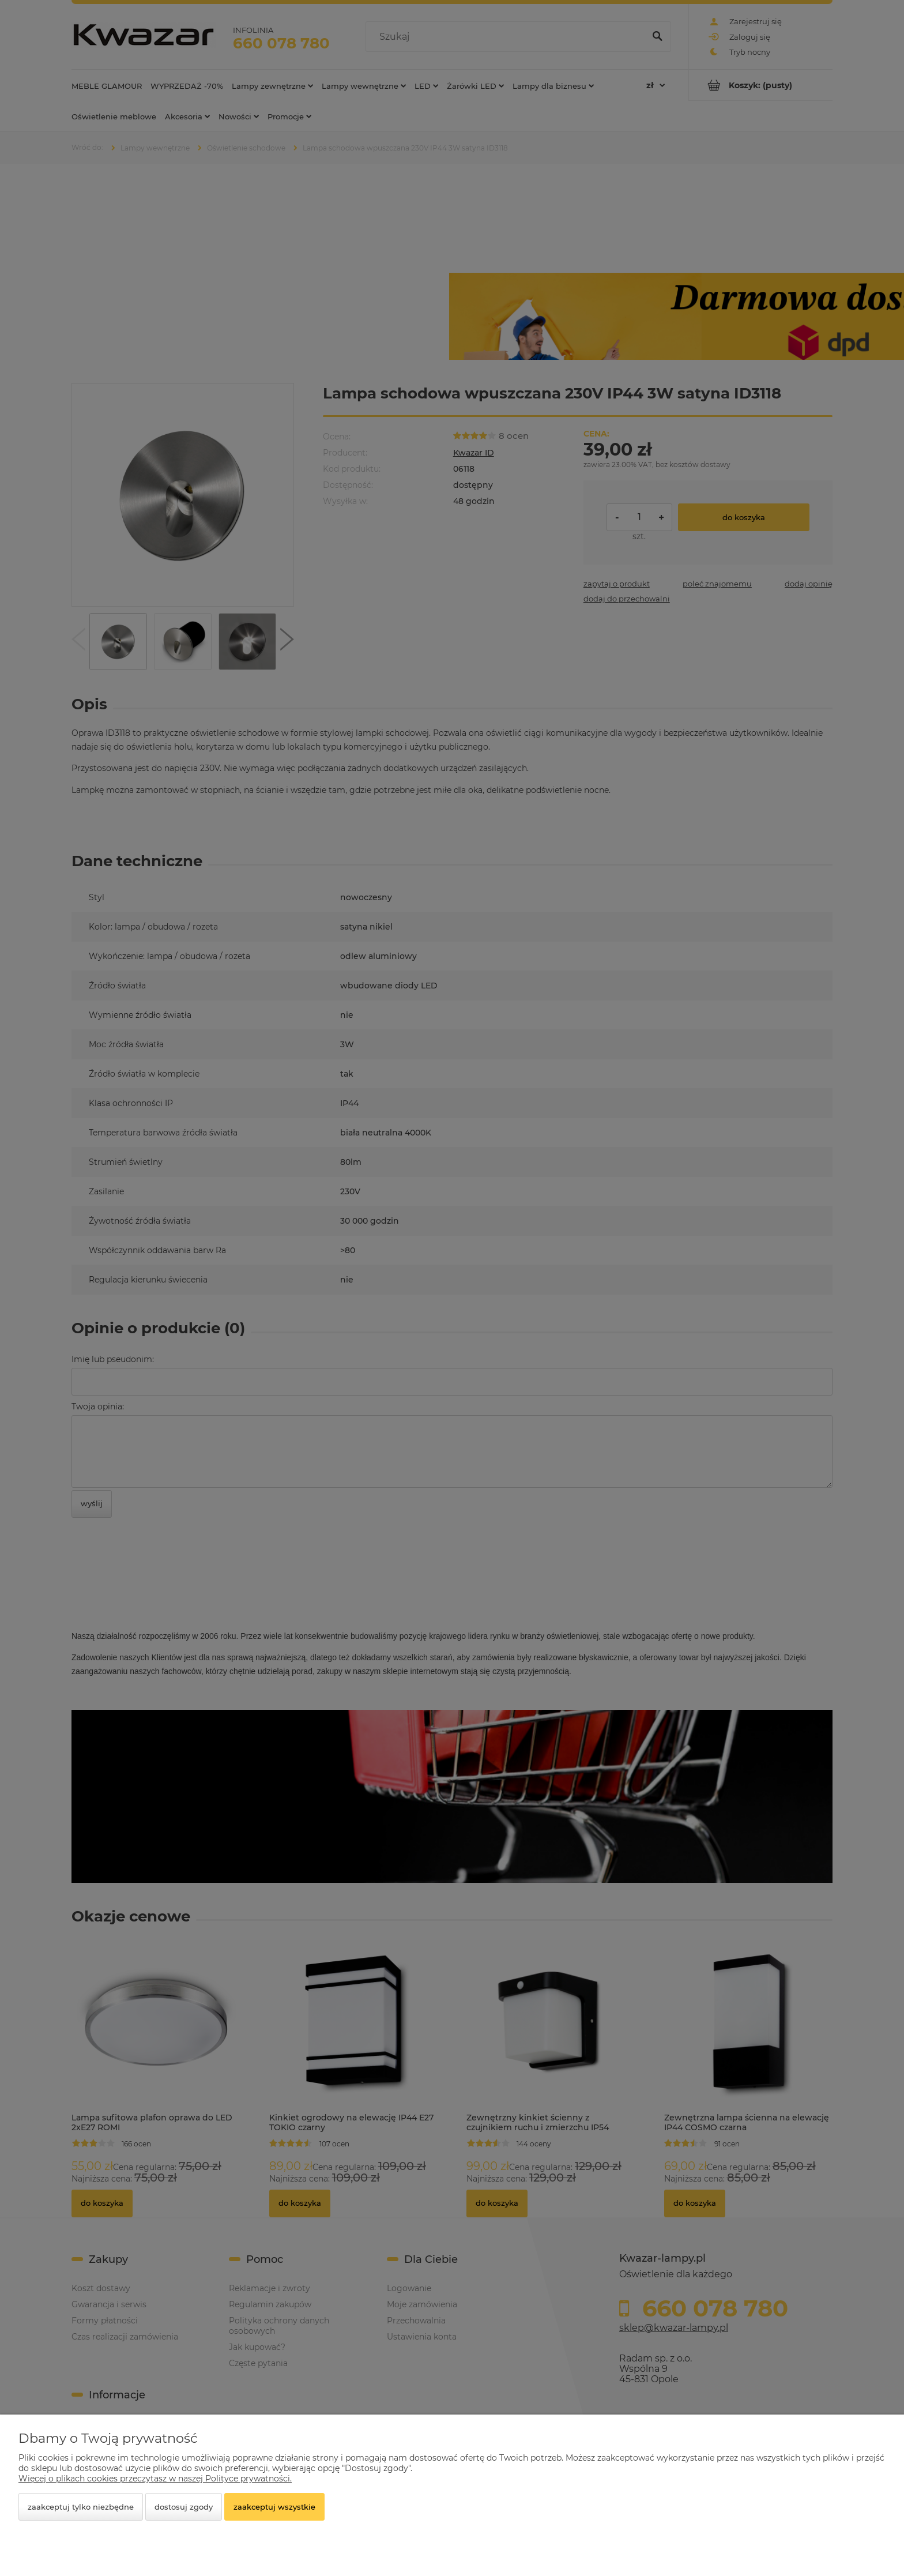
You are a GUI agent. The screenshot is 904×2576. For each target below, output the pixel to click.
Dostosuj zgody (184, 2506)
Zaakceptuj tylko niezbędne (81, 2506)
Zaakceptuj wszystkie (274, 2506)
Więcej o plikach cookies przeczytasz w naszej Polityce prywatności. (155, 2478)
